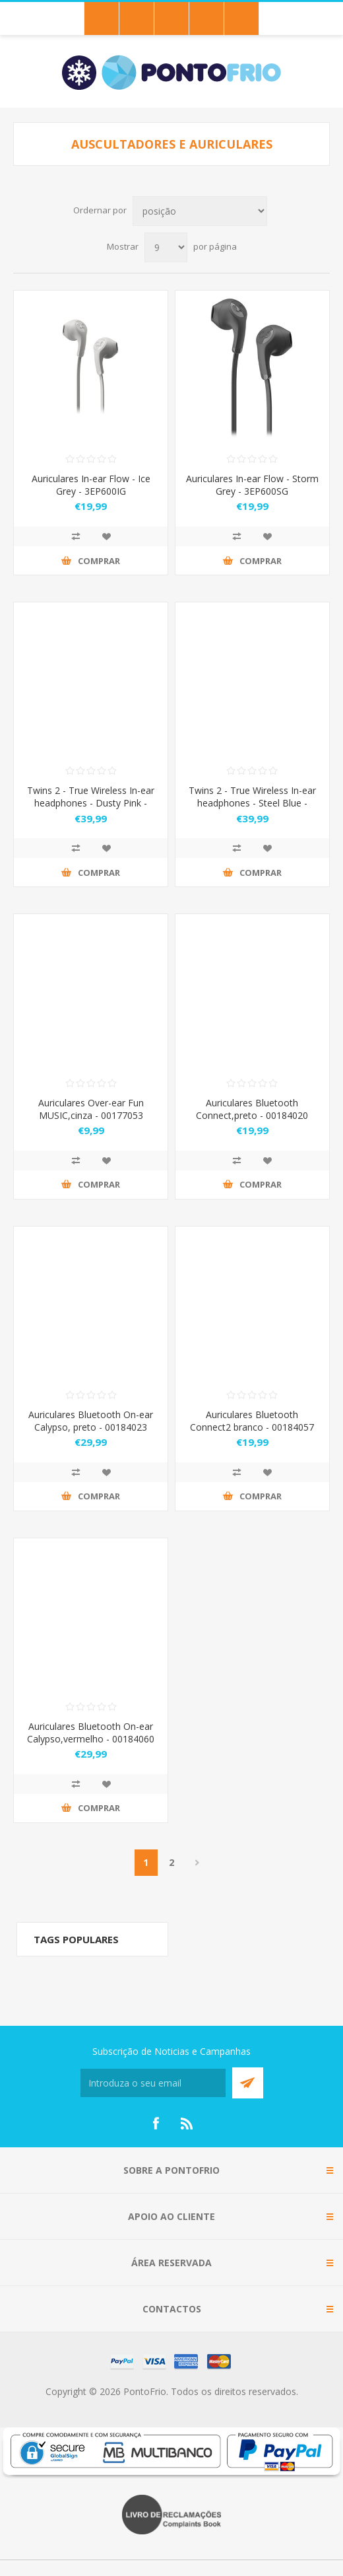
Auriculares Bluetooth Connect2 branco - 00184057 (252, 1420)
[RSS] (187, 2123)
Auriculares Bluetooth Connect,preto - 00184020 (252, 1109)
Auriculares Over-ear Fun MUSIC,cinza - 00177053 (91, 1109)
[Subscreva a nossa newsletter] (153, 2083)
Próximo (197, 1862)
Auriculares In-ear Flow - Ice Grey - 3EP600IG (91, 484)
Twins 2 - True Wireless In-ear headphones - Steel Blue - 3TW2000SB (252, 803)
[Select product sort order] (200, 211)
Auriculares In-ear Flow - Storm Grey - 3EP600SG (252, 484)
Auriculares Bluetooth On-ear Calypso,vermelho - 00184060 (90, 1732)
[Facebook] (155, 2123)
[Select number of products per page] (165, 247)
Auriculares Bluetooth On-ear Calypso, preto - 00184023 (90, 1420)
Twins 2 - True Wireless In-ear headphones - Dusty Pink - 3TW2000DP (90, 803)
